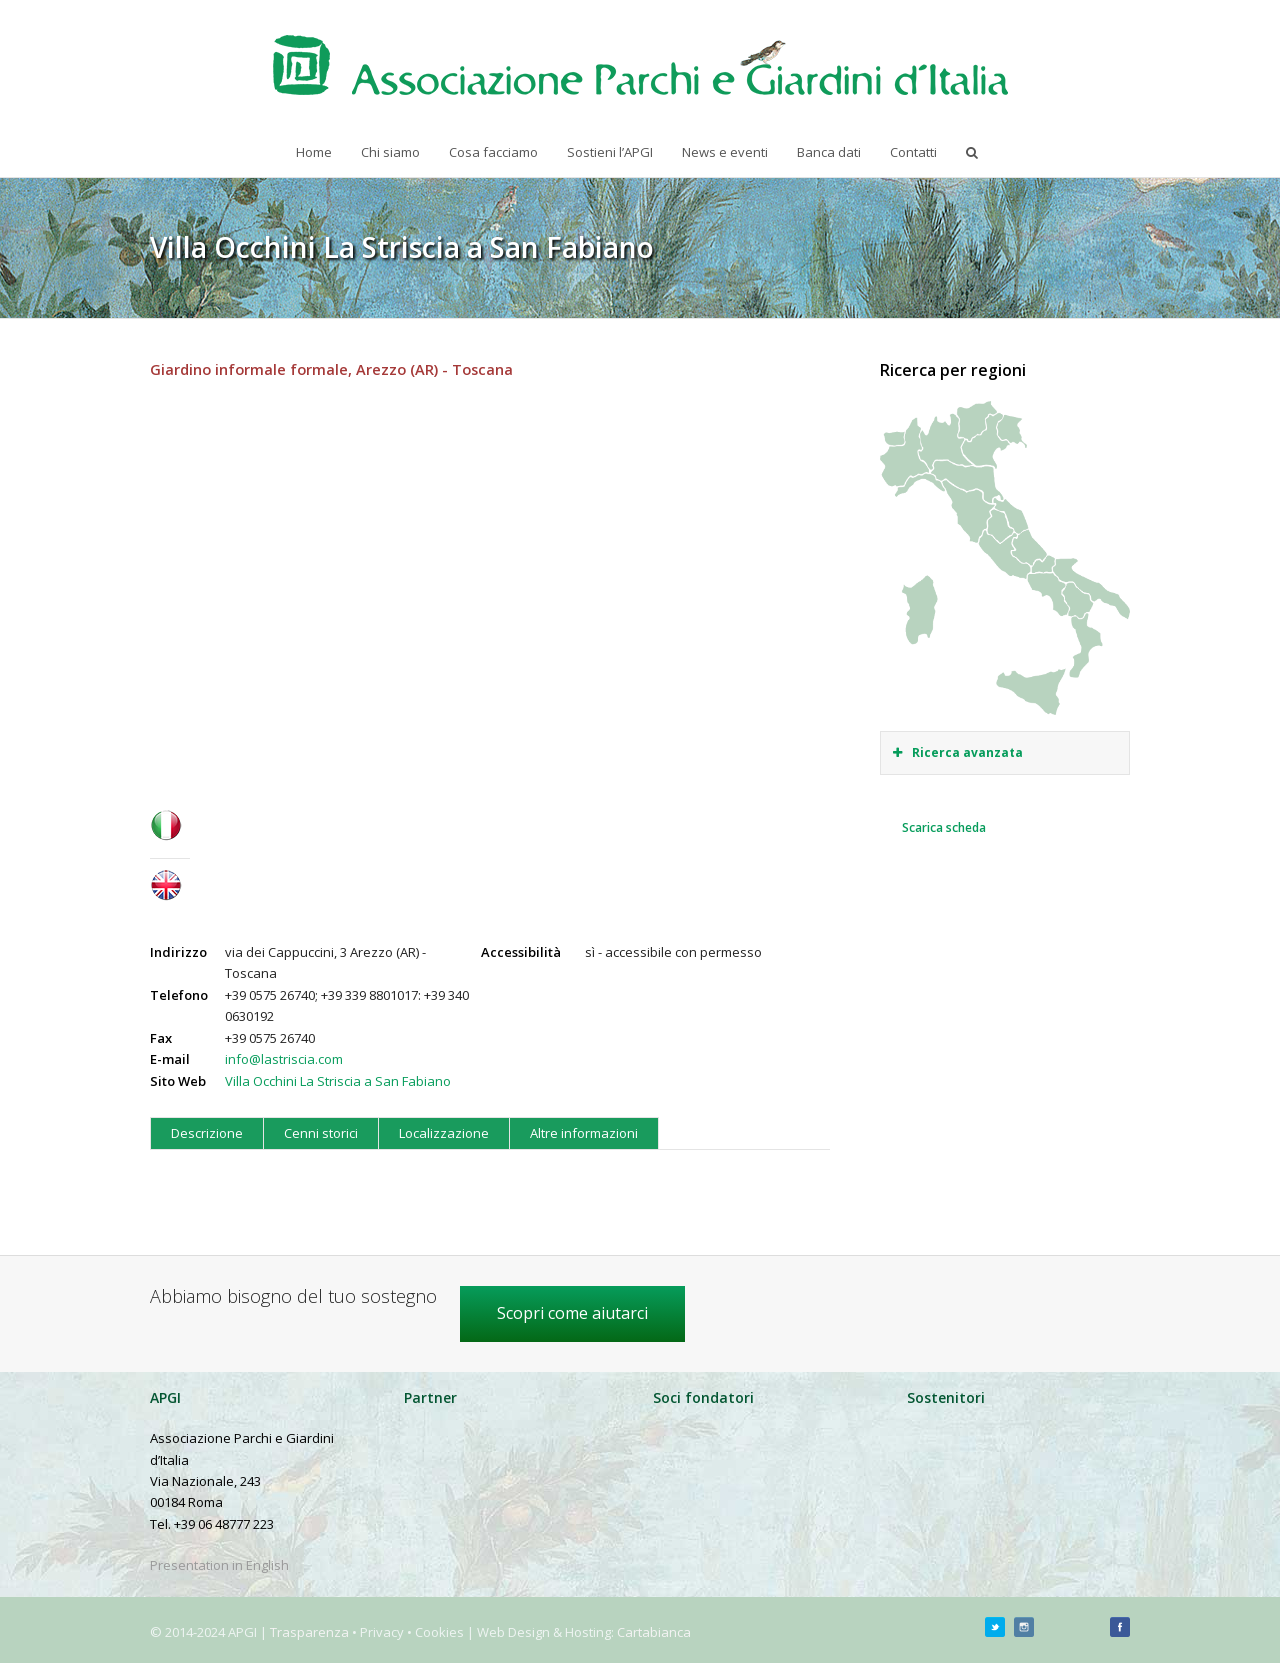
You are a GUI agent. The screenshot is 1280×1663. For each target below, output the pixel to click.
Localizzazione (444, 1133)
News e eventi (725, 152)
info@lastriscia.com (284, 1059)
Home (314, 152)
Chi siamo (390, 152)
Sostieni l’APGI (610, 152)
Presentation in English (219, 1565)
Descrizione (207, 1133)
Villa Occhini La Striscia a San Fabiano (338, 1081)
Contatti (913, 152)
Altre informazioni (584, 1133)
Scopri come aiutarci (572, 1313)
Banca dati (829, 152)
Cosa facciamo (493, 152)
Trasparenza (309, 1632)
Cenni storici (321, 1133)
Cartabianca (654, 1632)
